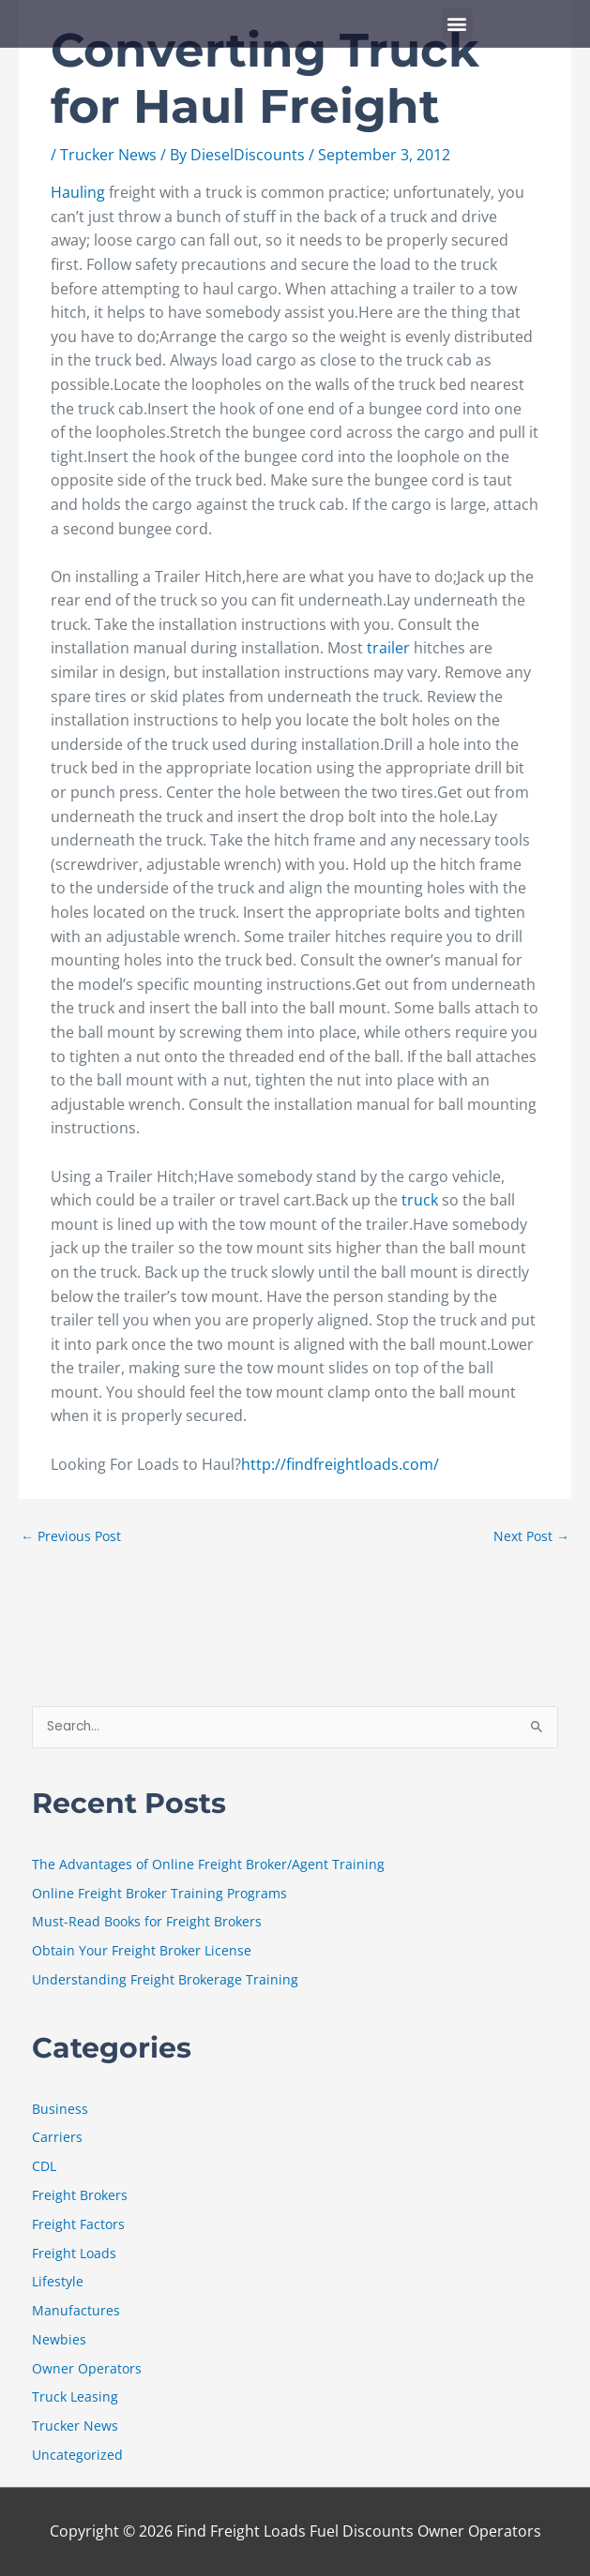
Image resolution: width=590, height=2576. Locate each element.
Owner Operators (87, 2368)
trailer (388, 647)
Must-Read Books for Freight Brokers (147, 1921)
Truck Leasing (75, 2396)
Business (60, 2109)
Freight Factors (78, 2224)
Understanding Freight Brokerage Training (165, 1979)
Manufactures (76, 2310)
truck (419, 1200)
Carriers (57, 2137)
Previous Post (71, 1536)
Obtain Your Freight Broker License (141, 1950)
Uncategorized (77, 2455)
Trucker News (108, 154)
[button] (457, 23)
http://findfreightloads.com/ (340, 1464)
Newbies (59, 2339)
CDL (44, 2166)
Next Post (531, 1536)
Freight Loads (74, 2253)
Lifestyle (57, 2281)
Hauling (78, 192)
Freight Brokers (80, 2195)
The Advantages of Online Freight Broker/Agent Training (208, 1864)
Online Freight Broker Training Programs (159, 1893)
